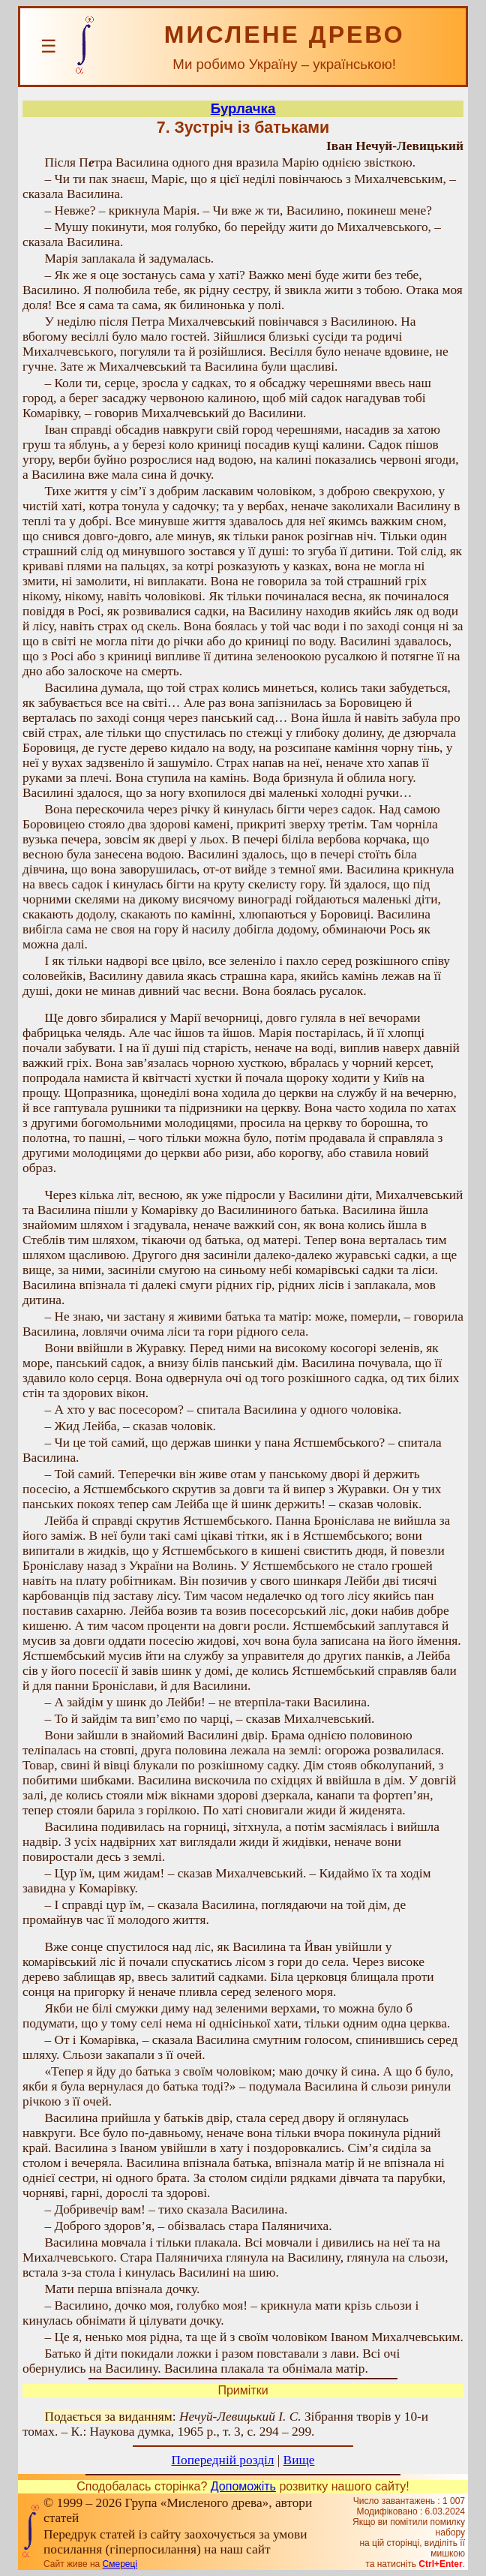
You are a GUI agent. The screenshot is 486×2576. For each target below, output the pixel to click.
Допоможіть (243, 2486)
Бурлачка (243, 108)
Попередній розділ (223, 2460)
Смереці (120, 2564)
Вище (299, 2460)
